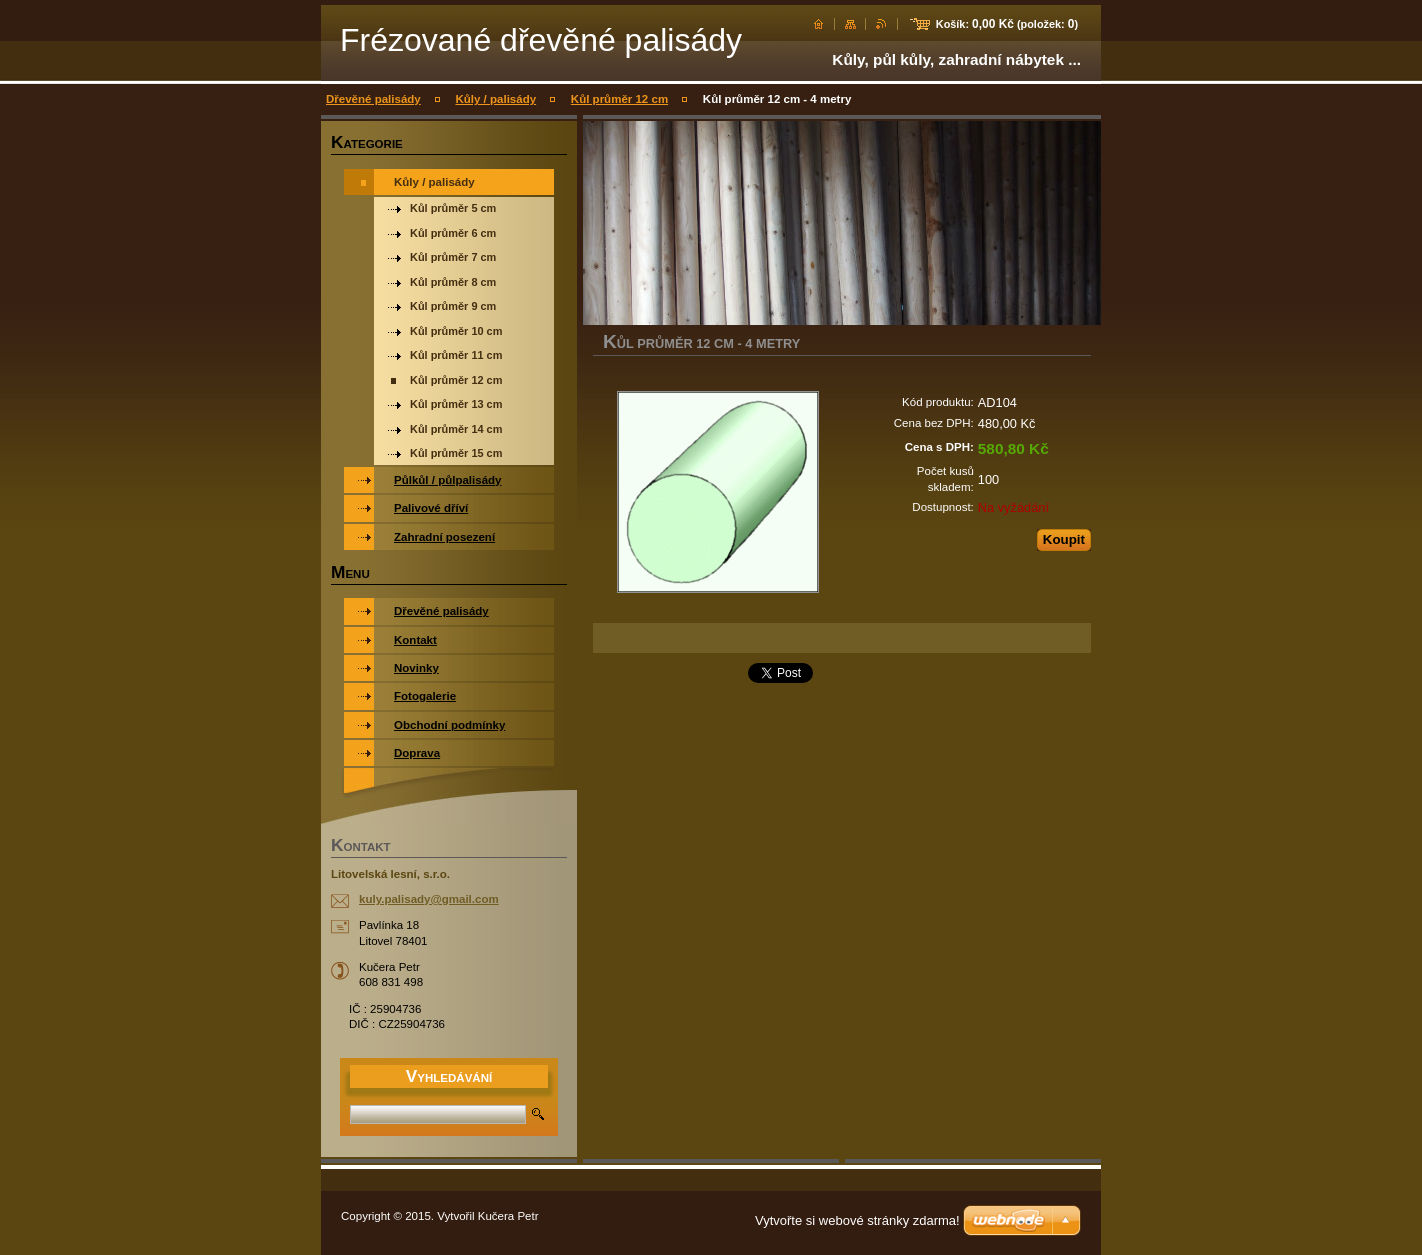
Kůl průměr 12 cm (619, 99)
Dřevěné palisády (373, 99)
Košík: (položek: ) (1007, 24)
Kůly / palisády (495, 99)
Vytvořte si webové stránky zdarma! (857, 1220)
